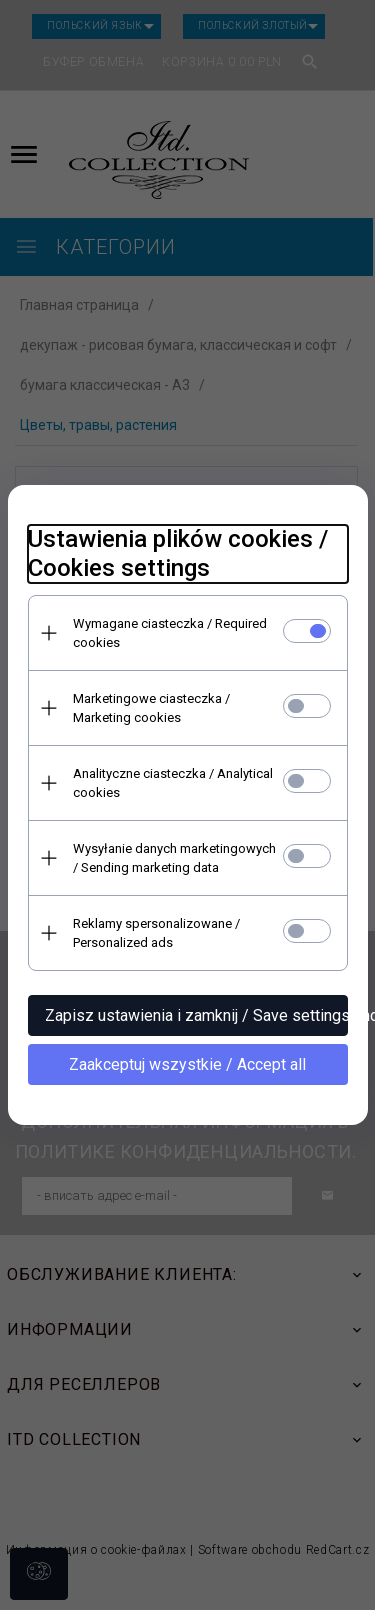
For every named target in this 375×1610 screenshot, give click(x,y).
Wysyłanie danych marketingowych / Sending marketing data (174, 858)
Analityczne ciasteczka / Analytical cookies (173, 783)
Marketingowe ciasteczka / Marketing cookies (151, 708)
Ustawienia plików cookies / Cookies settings (178, 553)
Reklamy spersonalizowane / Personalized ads (156, 933)
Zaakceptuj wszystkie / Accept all (187, 1064)
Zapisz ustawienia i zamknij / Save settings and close (196, 1015)
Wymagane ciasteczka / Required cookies (170, 633)
